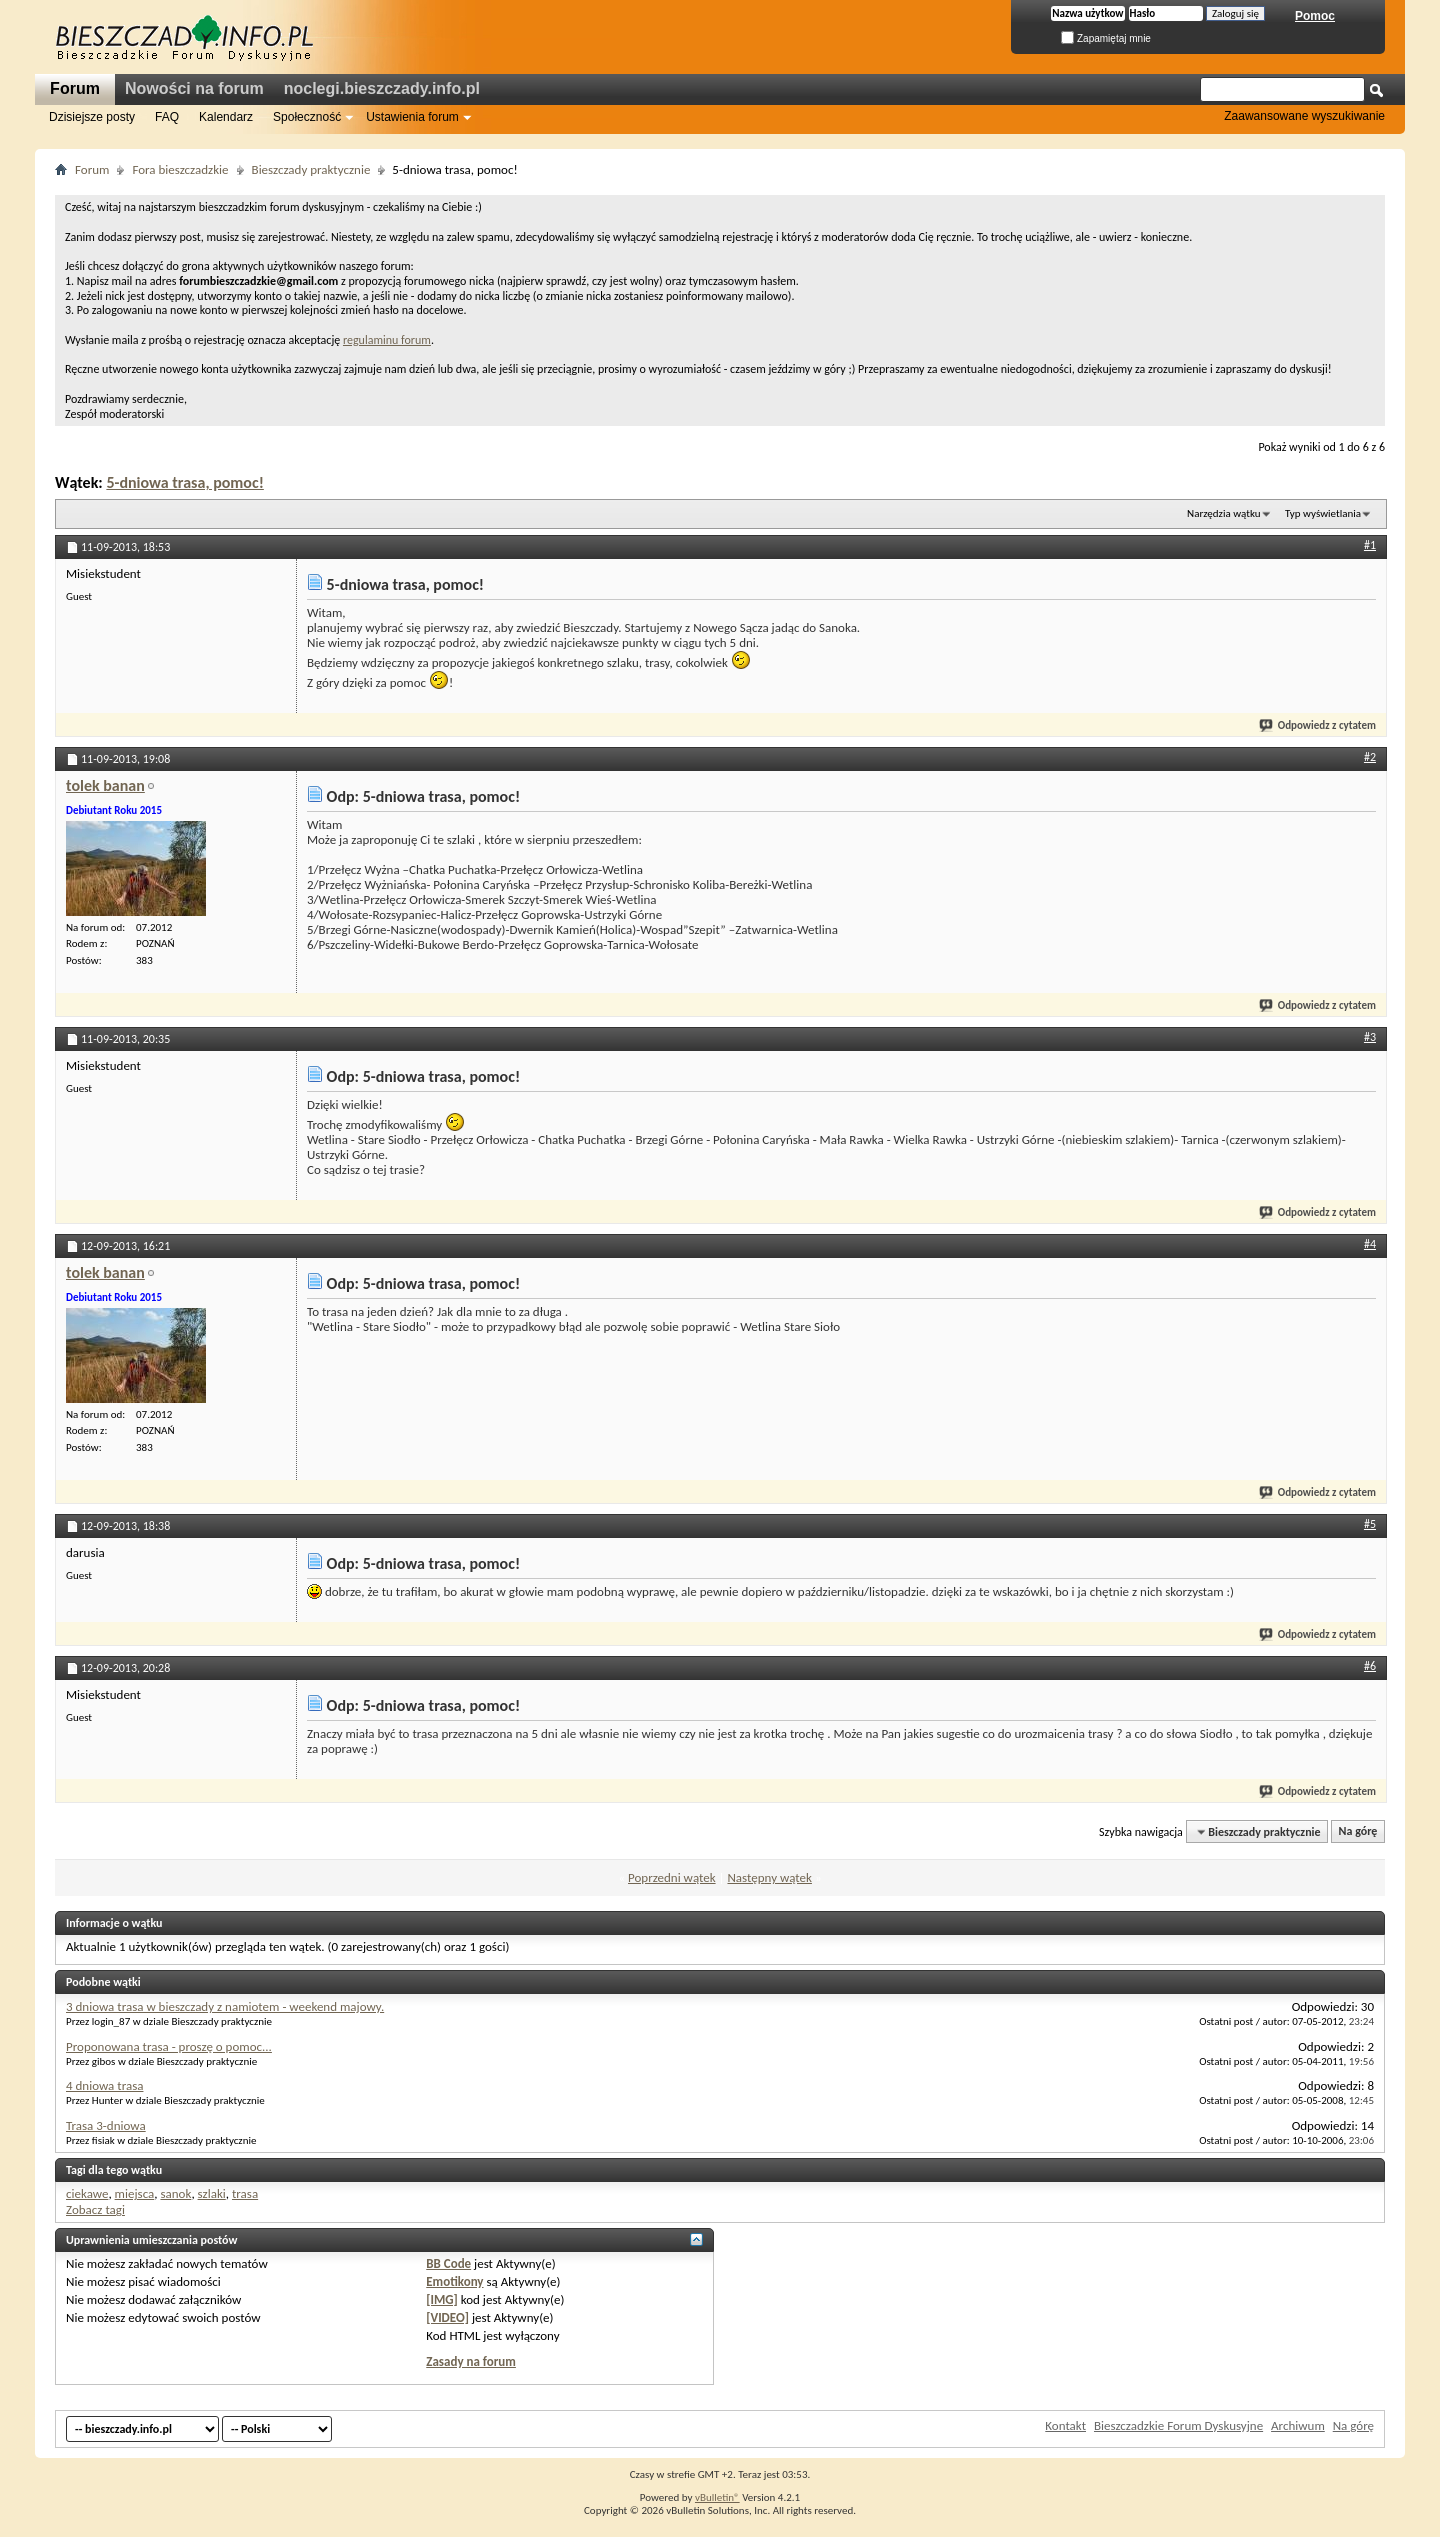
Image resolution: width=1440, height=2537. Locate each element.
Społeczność (307, 117)
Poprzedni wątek (672, 1877)
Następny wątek (769, 1877)
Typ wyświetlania (1323, 513)
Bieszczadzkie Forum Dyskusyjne (1178, 2425)
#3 (1370, 1037)
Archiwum (1298, 2425)
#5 (1370, 1524)
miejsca (135, 2193)
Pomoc (1315, 16)
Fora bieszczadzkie (180, 169)
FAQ (167, 117)
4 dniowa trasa (104, 2085)
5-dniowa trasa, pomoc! (184, 482)
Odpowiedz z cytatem (1318, 725)
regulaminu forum (387, 340)
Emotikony (454, 2281)
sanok (175, 2193)
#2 (1370, 757)
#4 (1370, 1244)
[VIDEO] (447, 2317)
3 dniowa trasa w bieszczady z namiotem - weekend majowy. (225, 2006)
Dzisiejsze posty (92, 117)
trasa (245, 2193)
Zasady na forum (471, 2361)
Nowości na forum (194, 88)
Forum (75, 88)
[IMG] (442, 2299)
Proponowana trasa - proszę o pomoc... (169, 2046)
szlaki (212, 2193)
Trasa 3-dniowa (106, 2125)
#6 (1370, 1666)
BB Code (448, 2263)
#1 (1370, 545)
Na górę (1358, 1832)
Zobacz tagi (95, 2209)
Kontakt (1065, 2425)
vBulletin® (717, 2497)
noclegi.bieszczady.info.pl (382, 88)
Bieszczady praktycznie (311, 169)
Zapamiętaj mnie (1106, 38)
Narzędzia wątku (1224, 513)
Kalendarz (226, 117)
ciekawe (87, 2193)
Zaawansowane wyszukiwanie (1304, 116)
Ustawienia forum (412, 117)
